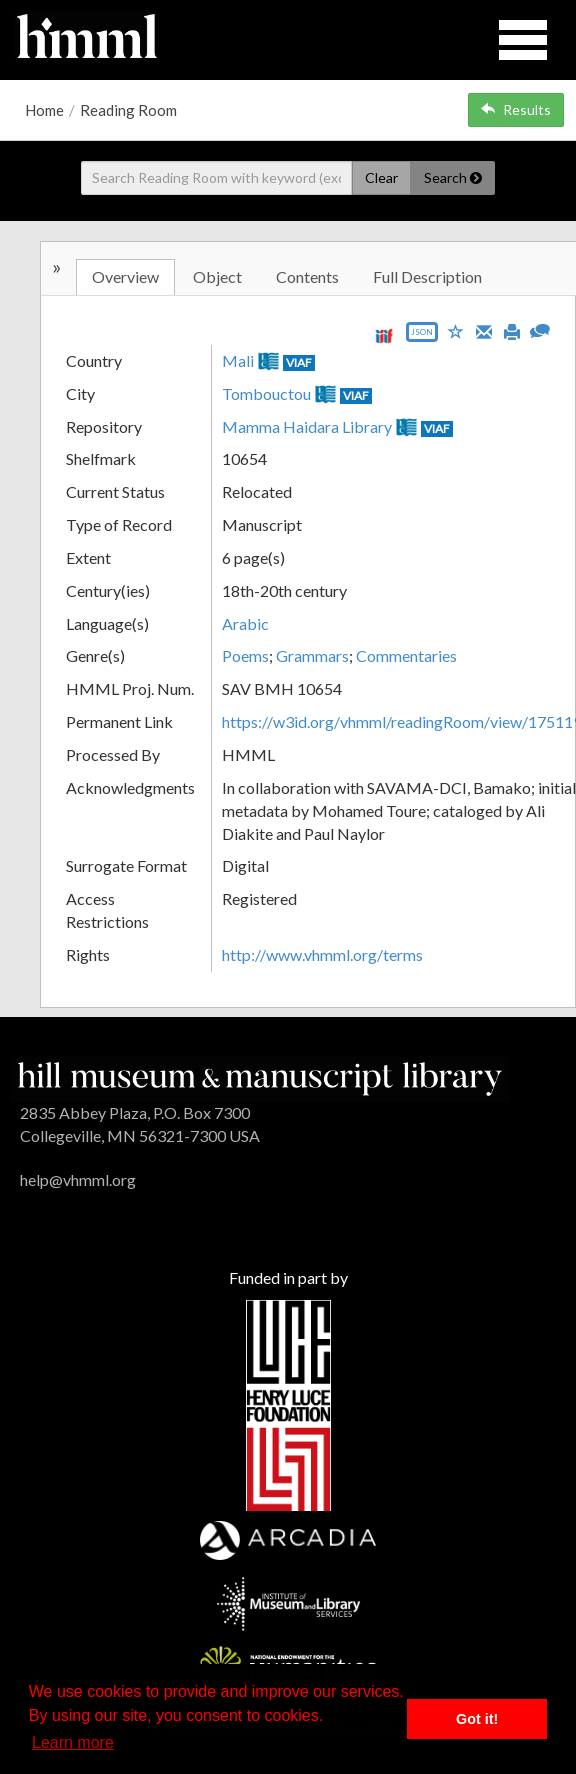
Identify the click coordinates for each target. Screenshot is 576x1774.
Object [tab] (217, 276)
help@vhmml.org (78, 1179)
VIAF (299, 362)
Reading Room (128, 110)
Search (453, 177)
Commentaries (406, 655)
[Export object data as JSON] (422, 336)
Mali (238, 360)
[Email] (484, 330)
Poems (245, 655)
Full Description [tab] (427, 276)
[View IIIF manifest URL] (384, 335)
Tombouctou (266, 393)
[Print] (512, 330)
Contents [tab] (307, 276)
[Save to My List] (456, 330)
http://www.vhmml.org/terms (322, 954)
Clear (381, 177)
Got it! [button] (477, 1719)
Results (516, 109)
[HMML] (260, 1076)
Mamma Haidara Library (307, 426)
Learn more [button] (73, 1742)
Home (44, 110)
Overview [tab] (125, 276)
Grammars (312, 655)
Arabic (245, 623)
